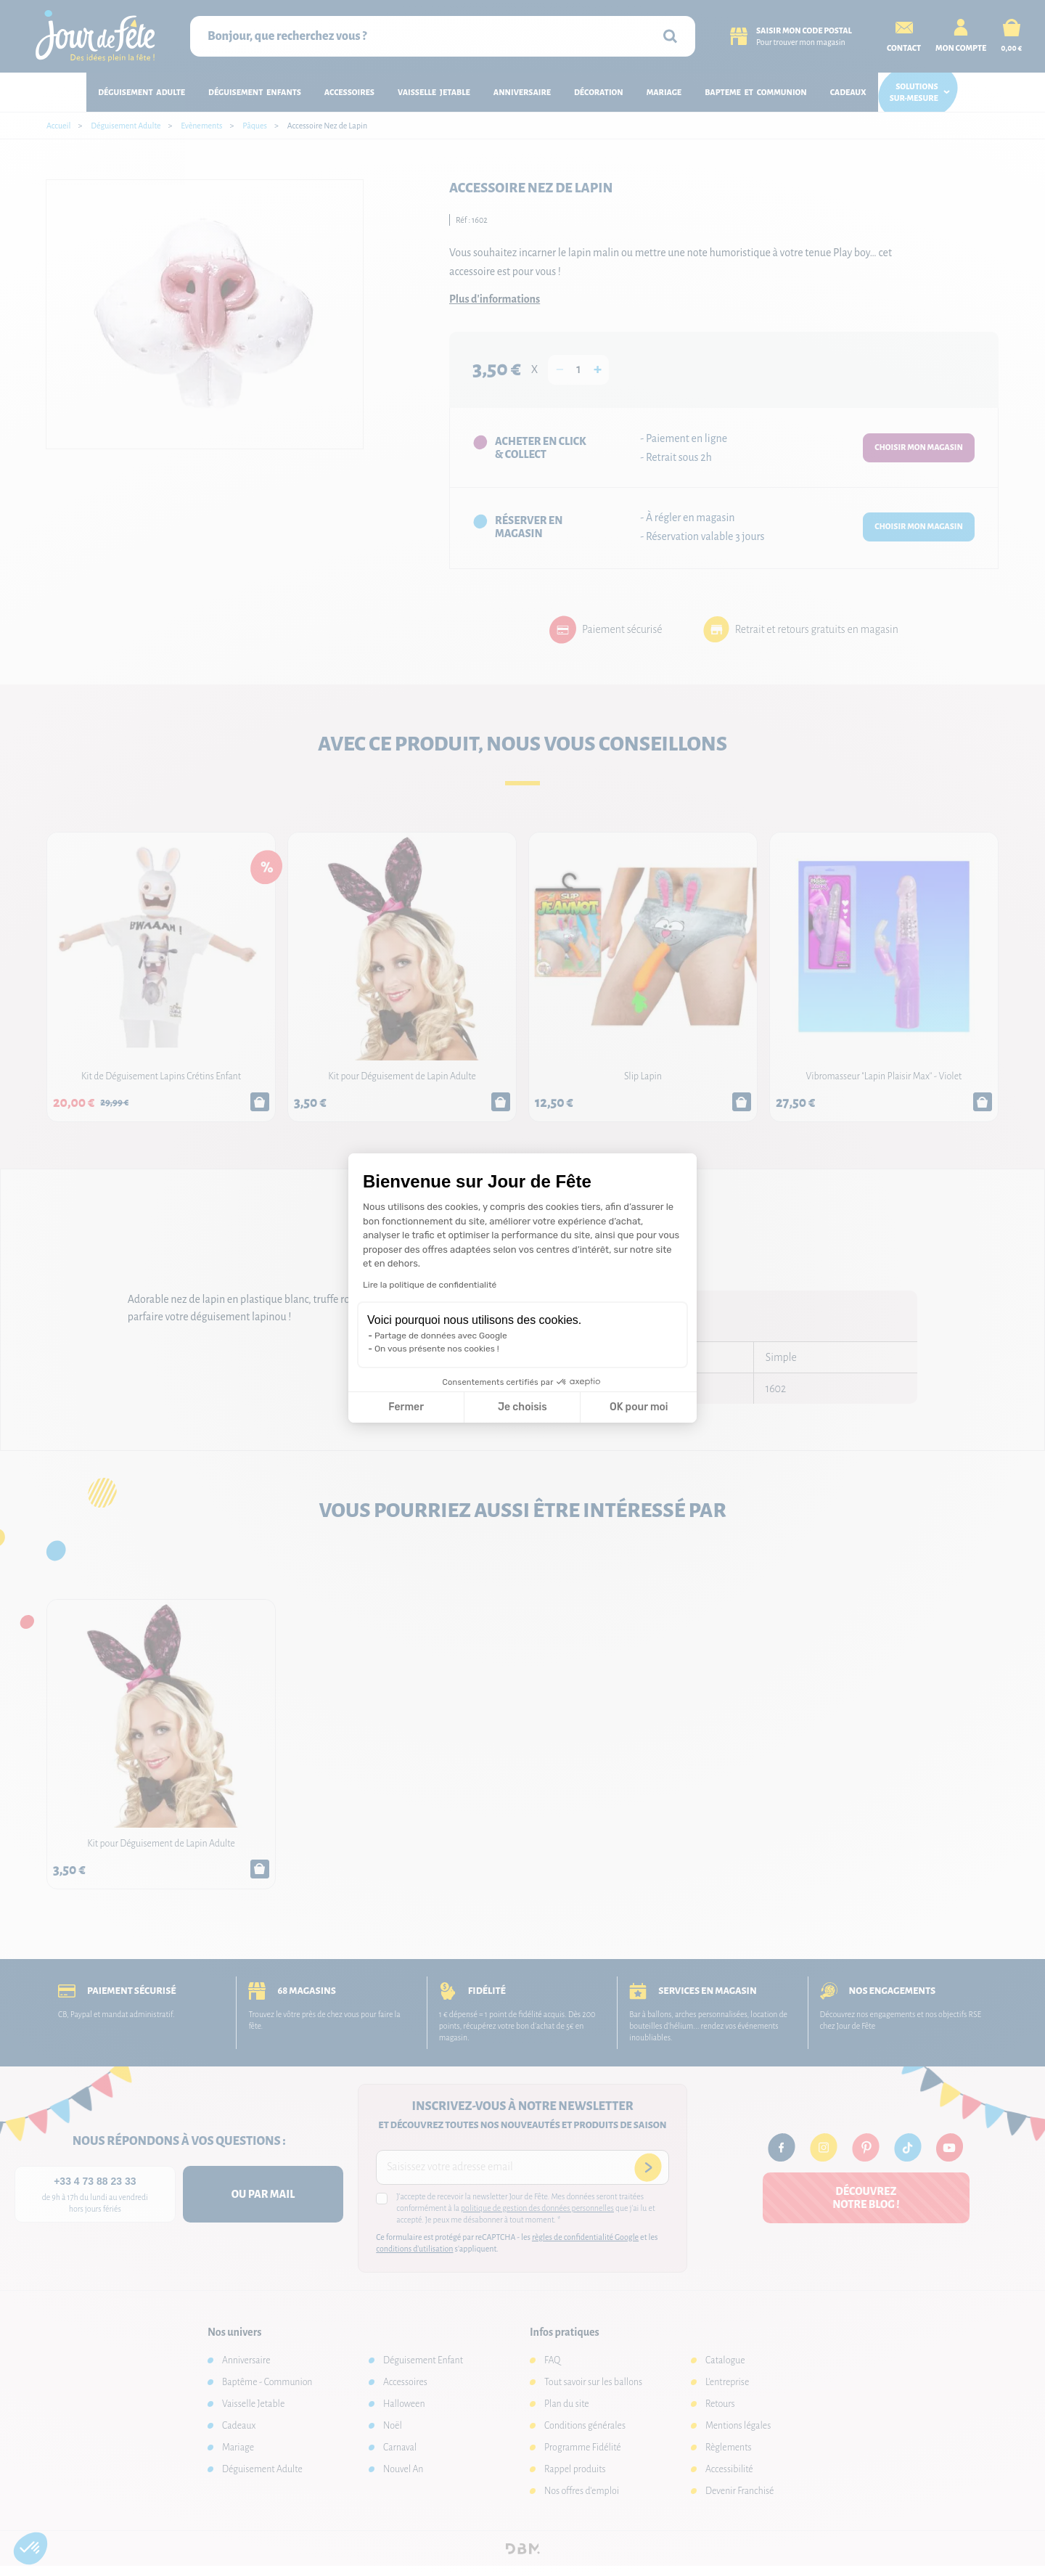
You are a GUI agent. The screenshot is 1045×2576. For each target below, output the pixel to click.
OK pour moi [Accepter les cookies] (639, 1407)
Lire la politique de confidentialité (429, 1285)
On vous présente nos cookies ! (436, 1349)
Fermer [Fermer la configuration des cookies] (406, 1407)
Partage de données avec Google (440, 1335)
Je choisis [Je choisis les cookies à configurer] (522, 1407)
